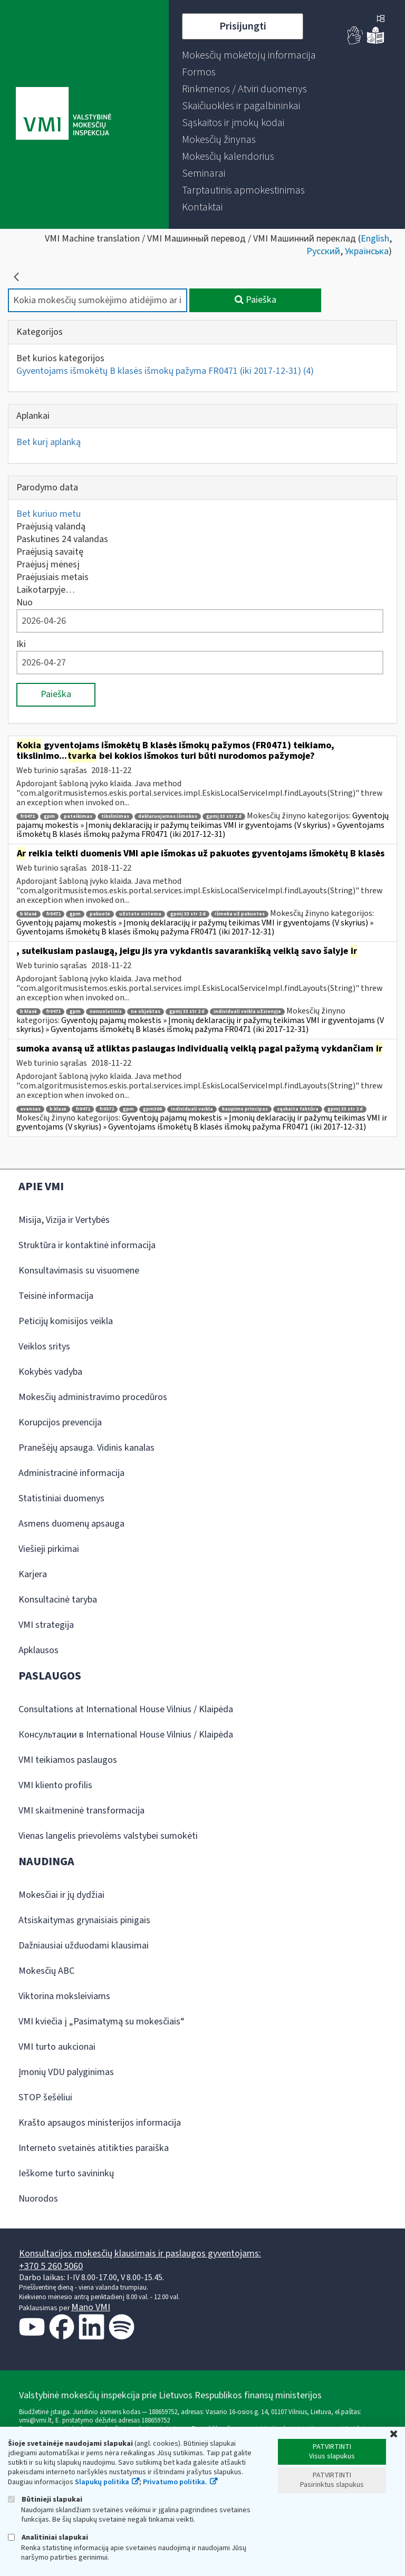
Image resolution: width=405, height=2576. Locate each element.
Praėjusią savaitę (49, 551)
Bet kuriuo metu (48, 513)
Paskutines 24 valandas (62, 539)
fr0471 (27, 816)
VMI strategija (46, 1625)
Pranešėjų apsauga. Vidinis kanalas (86, 1447)
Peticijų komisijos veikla (65, 1321)
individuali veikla (192, 1109)
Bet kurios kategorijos (60, 358)
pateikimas (78, 816)
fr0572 (106, 1109)
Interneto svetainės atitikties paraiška (93, 2148)
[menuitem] (249, 55)
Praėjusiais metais (52, 577)
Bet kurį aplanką (48, 442)
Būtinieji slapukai (45, 2499)
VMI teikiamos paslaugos (67, 1760)
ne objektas (145, 1011)
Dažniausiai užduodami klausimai (83, 1945)
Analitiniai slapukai (48, 2537)
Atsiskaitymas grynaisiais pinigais (84, 1920)
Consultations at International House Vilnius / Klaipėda (125, 1709)
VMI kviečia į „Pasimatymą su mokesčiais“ (101, 2021)
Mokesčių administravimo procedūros (92, 1397)
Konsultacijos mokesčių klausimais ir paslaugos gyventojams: (140, 2253)
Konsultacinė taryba (57, 1599)
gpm (49, 816)
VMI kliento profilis (55, 1785)
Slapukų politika (102, 2482)
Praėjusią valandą (50, 526)
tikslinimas (115, 816)
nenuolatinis (106, 1011)
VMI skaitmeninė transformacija (81, 1810)
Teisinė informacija (55, 1296)
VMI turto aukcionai (56, 2046)
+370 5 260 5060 (51, 2266)
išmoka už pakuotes (240, 914)
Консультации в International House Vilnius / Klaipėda (125, 1734)
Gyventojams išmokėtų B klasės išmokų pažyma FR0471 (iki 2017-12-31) (165, 371)
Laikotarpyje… (45, 589)
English (375, 238)
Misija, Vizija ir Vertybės (64, 1220)
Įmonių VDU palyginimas (66, 2072)
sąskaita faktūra (298, 1109)
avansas (30, 1109)
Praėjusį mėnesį (48, 564)
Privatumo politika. (175, 2482)
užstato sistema (140, 914)
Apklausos (38, 1650)
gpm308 (152, 1109)
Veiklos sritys (44, 1346)
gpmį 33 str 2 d (224, 816)
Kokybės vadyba (50, 1371)
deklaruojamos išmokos (167, 816)
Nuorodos (38, 2198)
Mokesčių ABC (46, 1970)
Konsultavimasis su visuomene (78, 1270)
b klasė (28, 914)
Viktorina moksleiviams (64, 1996)
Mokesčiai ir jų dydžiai (61, 1895)
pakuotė (100, 914)
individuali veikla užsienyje (247, 1011)
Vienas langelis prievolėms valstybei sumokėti (108, 1835)
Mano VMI (90, 2307)
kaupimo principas (245, 1109)
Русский (323, 251)
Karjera (32, 1574)
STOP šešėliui (45, 2097)
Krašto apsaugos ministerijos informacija (99, 2122)
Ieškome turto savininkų (66, 2173)
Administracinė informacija (71, 1473)
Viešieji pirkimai (48, 1549)
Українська (367, 251)
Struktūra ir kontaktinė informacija (87, 1245)
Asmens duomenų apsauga (71, 1523)
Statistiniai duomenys (61, 1498)
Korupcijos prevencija (60, 1422)
